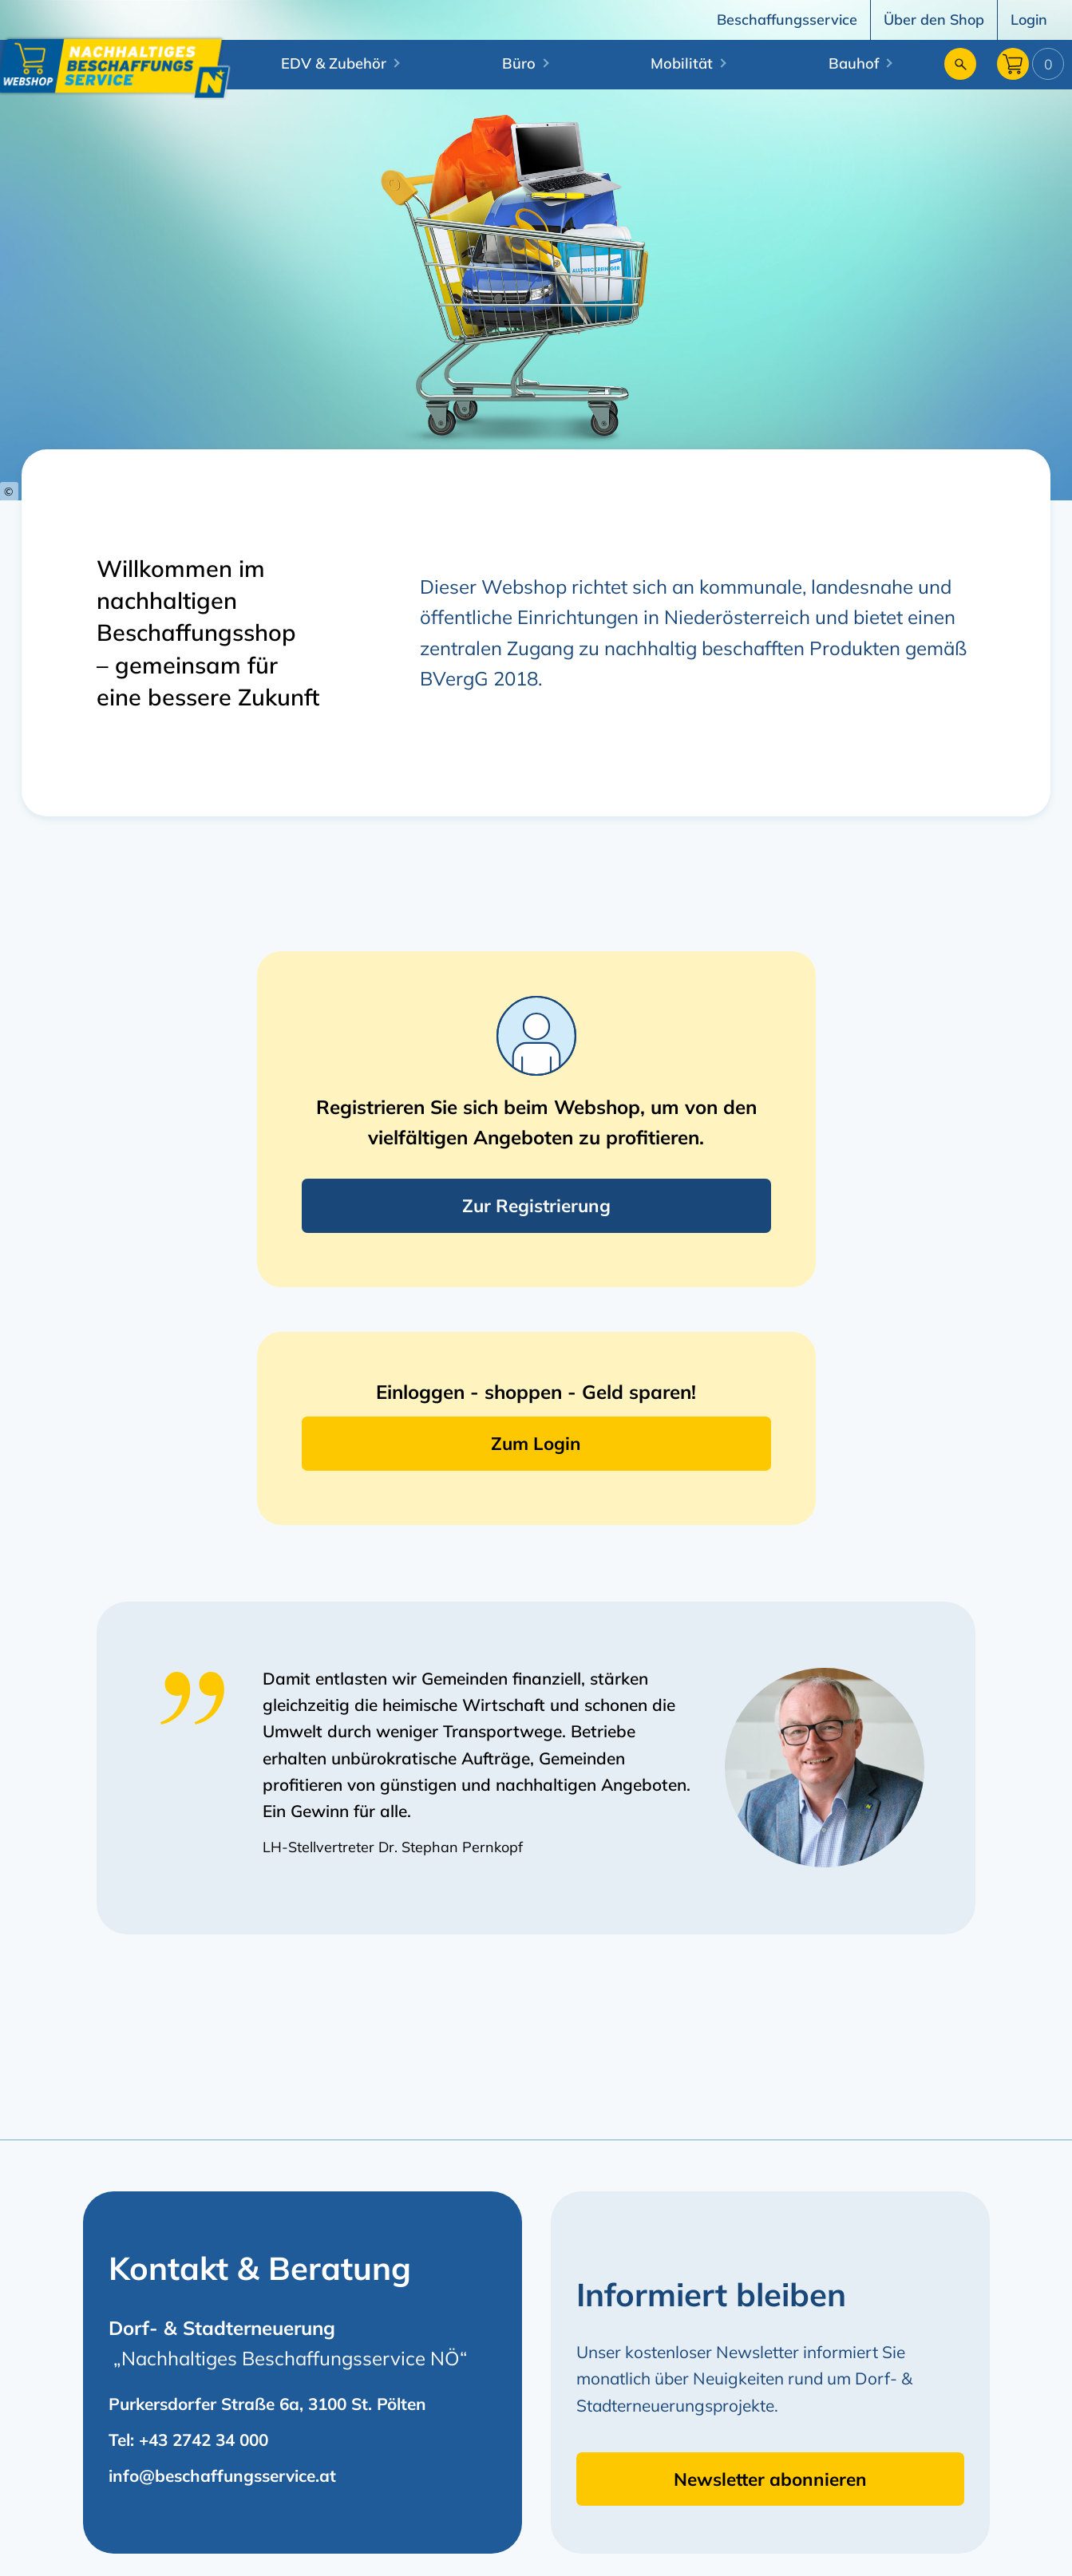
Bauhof (854, 63)
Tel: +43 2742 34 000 (188, 2439)
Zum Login (536, 1443)
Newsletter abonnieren (770, 2479)
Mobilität (682, 63)
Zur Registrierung (536, 1205)
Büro (519, 63)
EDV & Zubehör (333, 63)
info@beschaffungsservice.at (222, 2475)
